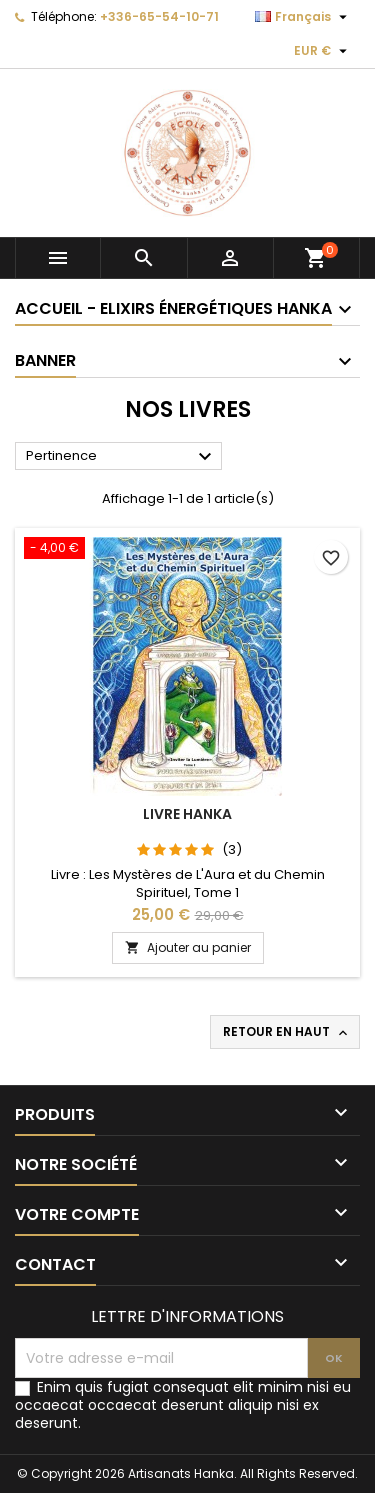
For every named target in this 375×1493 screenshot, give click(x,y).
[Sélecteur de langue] (303, 17)
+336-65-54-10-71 (159, 16)
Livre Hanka (187, 814)
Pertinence (121, 457)
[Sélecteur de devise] (323, 51)
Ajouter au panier (188, 947)
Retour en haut (287, 1032)
